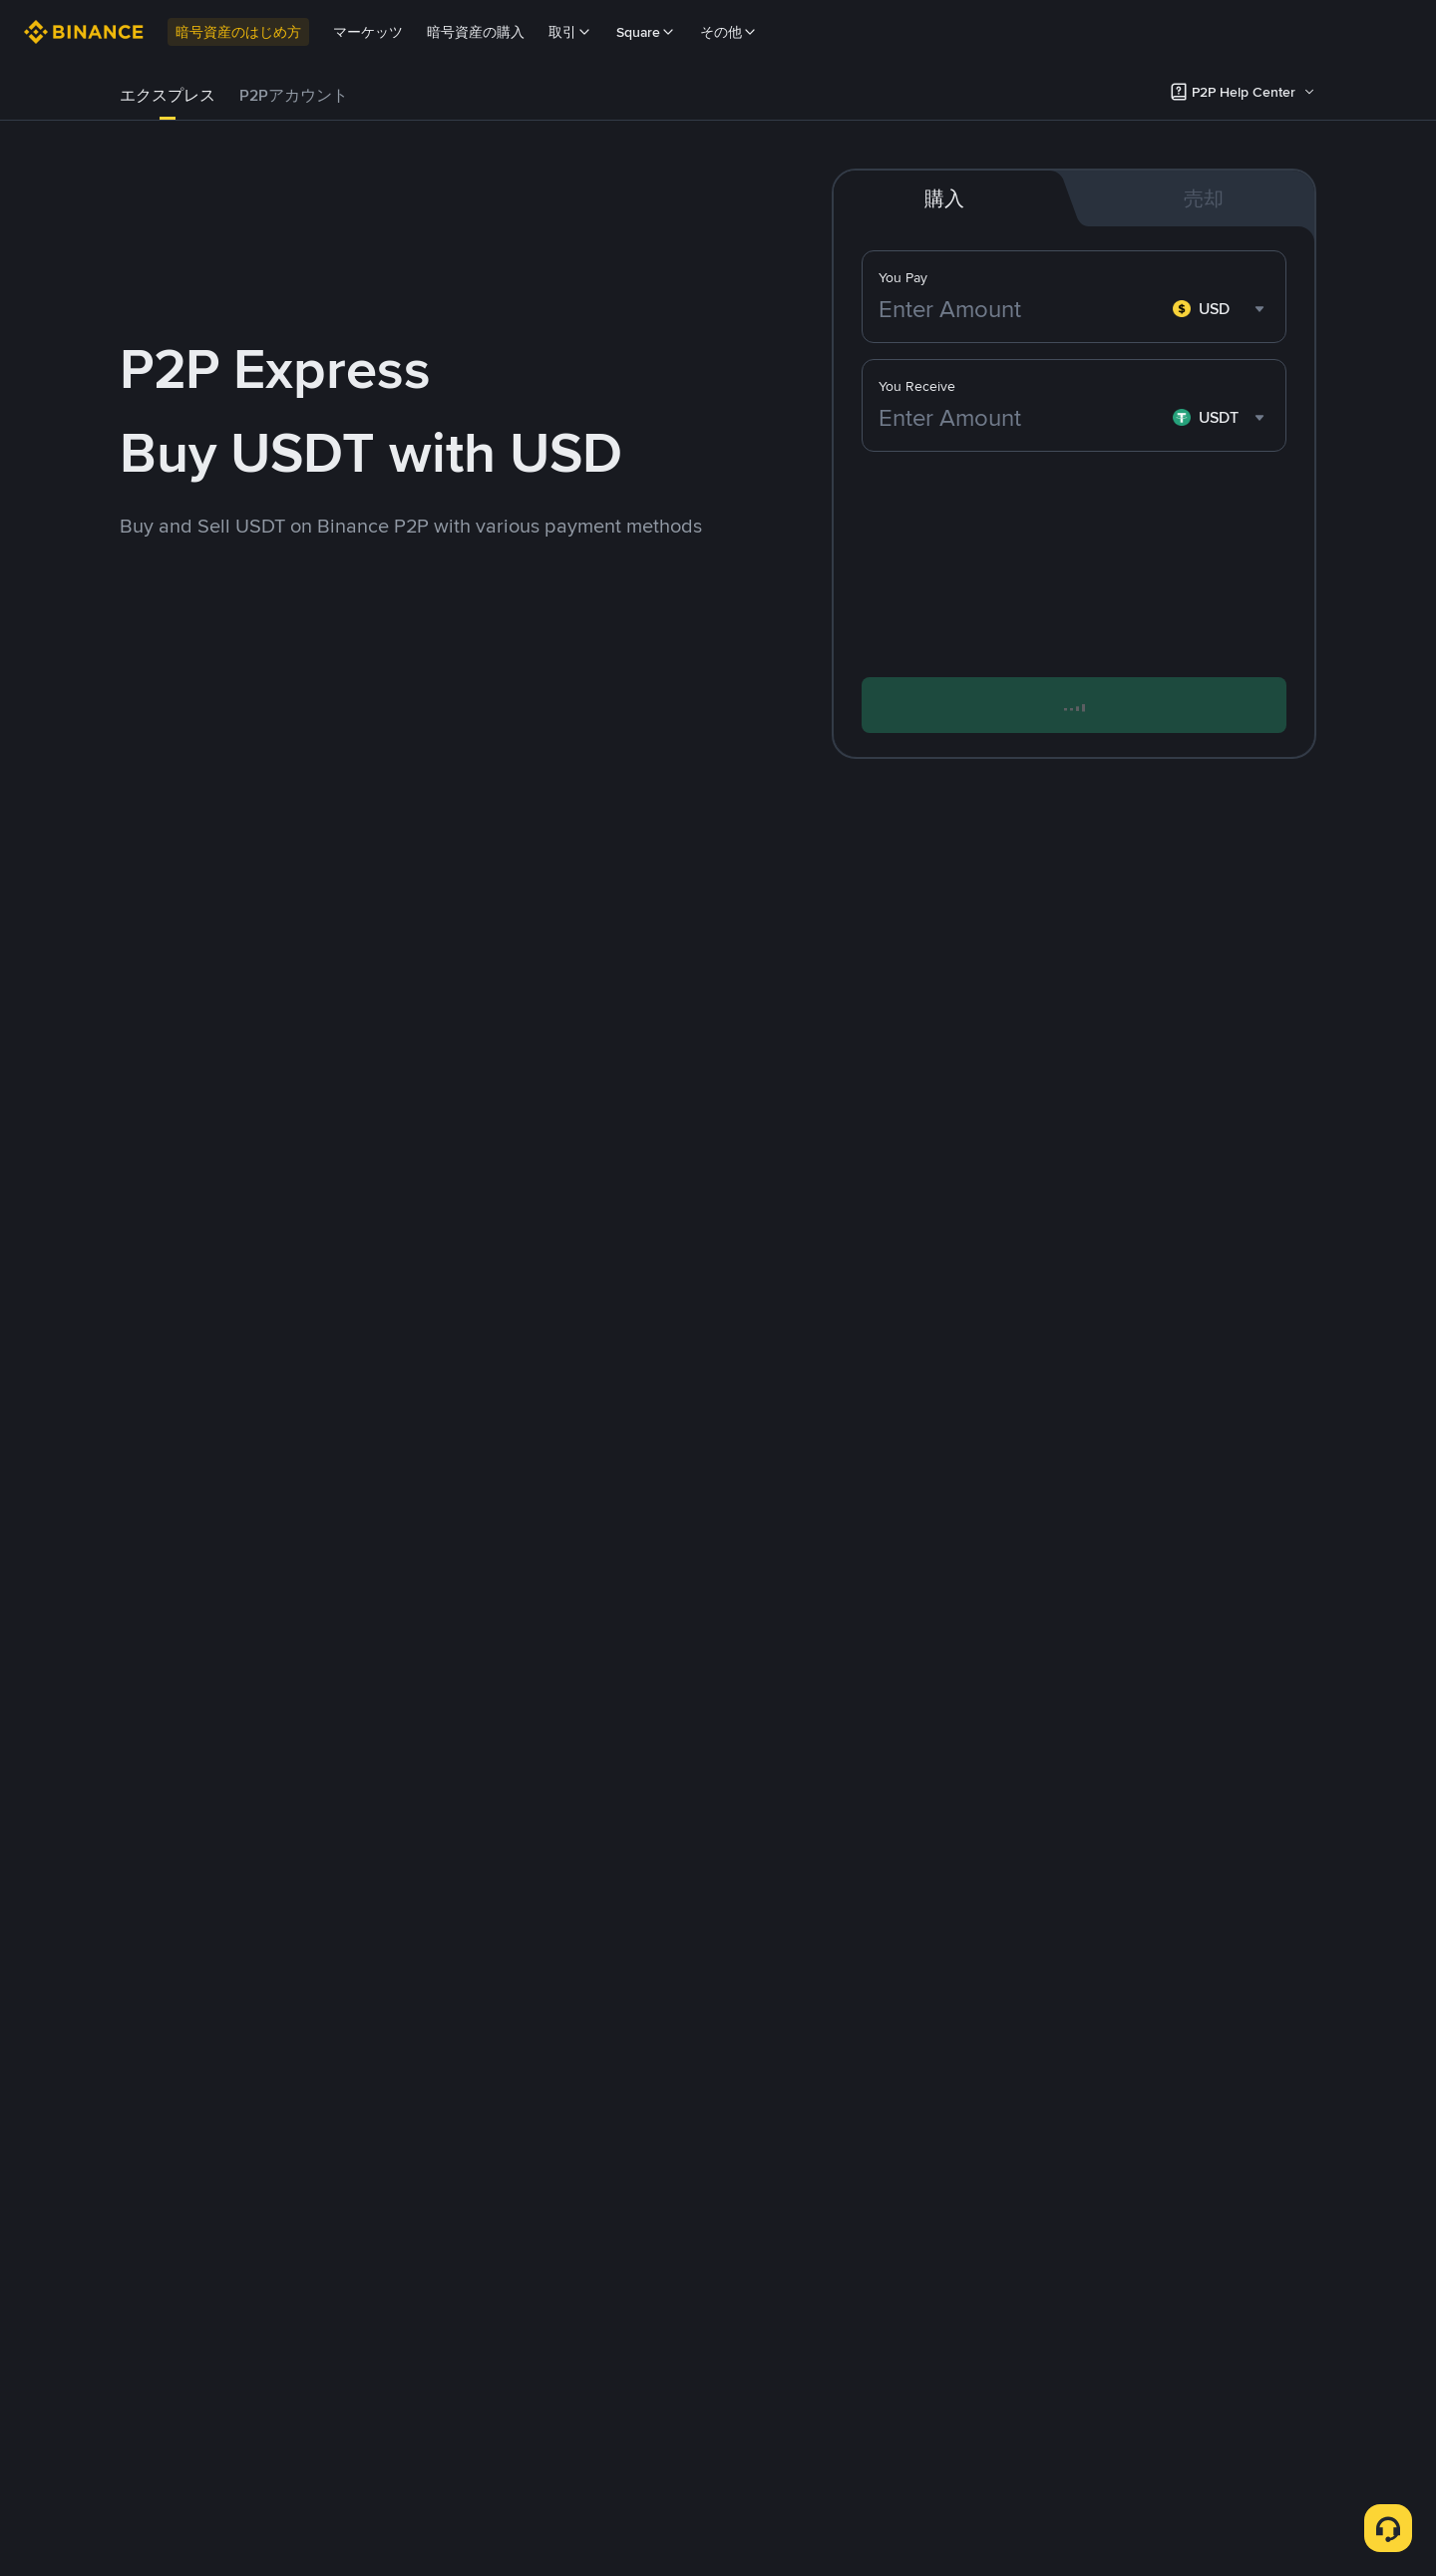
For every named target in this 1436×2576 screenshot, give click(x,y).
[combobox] (1221, 309)
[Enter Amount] (1022, 309)
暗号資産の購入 (476, 32)
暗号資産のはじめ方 (238, 32)
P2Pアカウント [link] (293, 95)
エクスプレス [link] (167, 95)
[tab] (167, 96)
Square (646, 32)
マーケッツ (368, 32)
